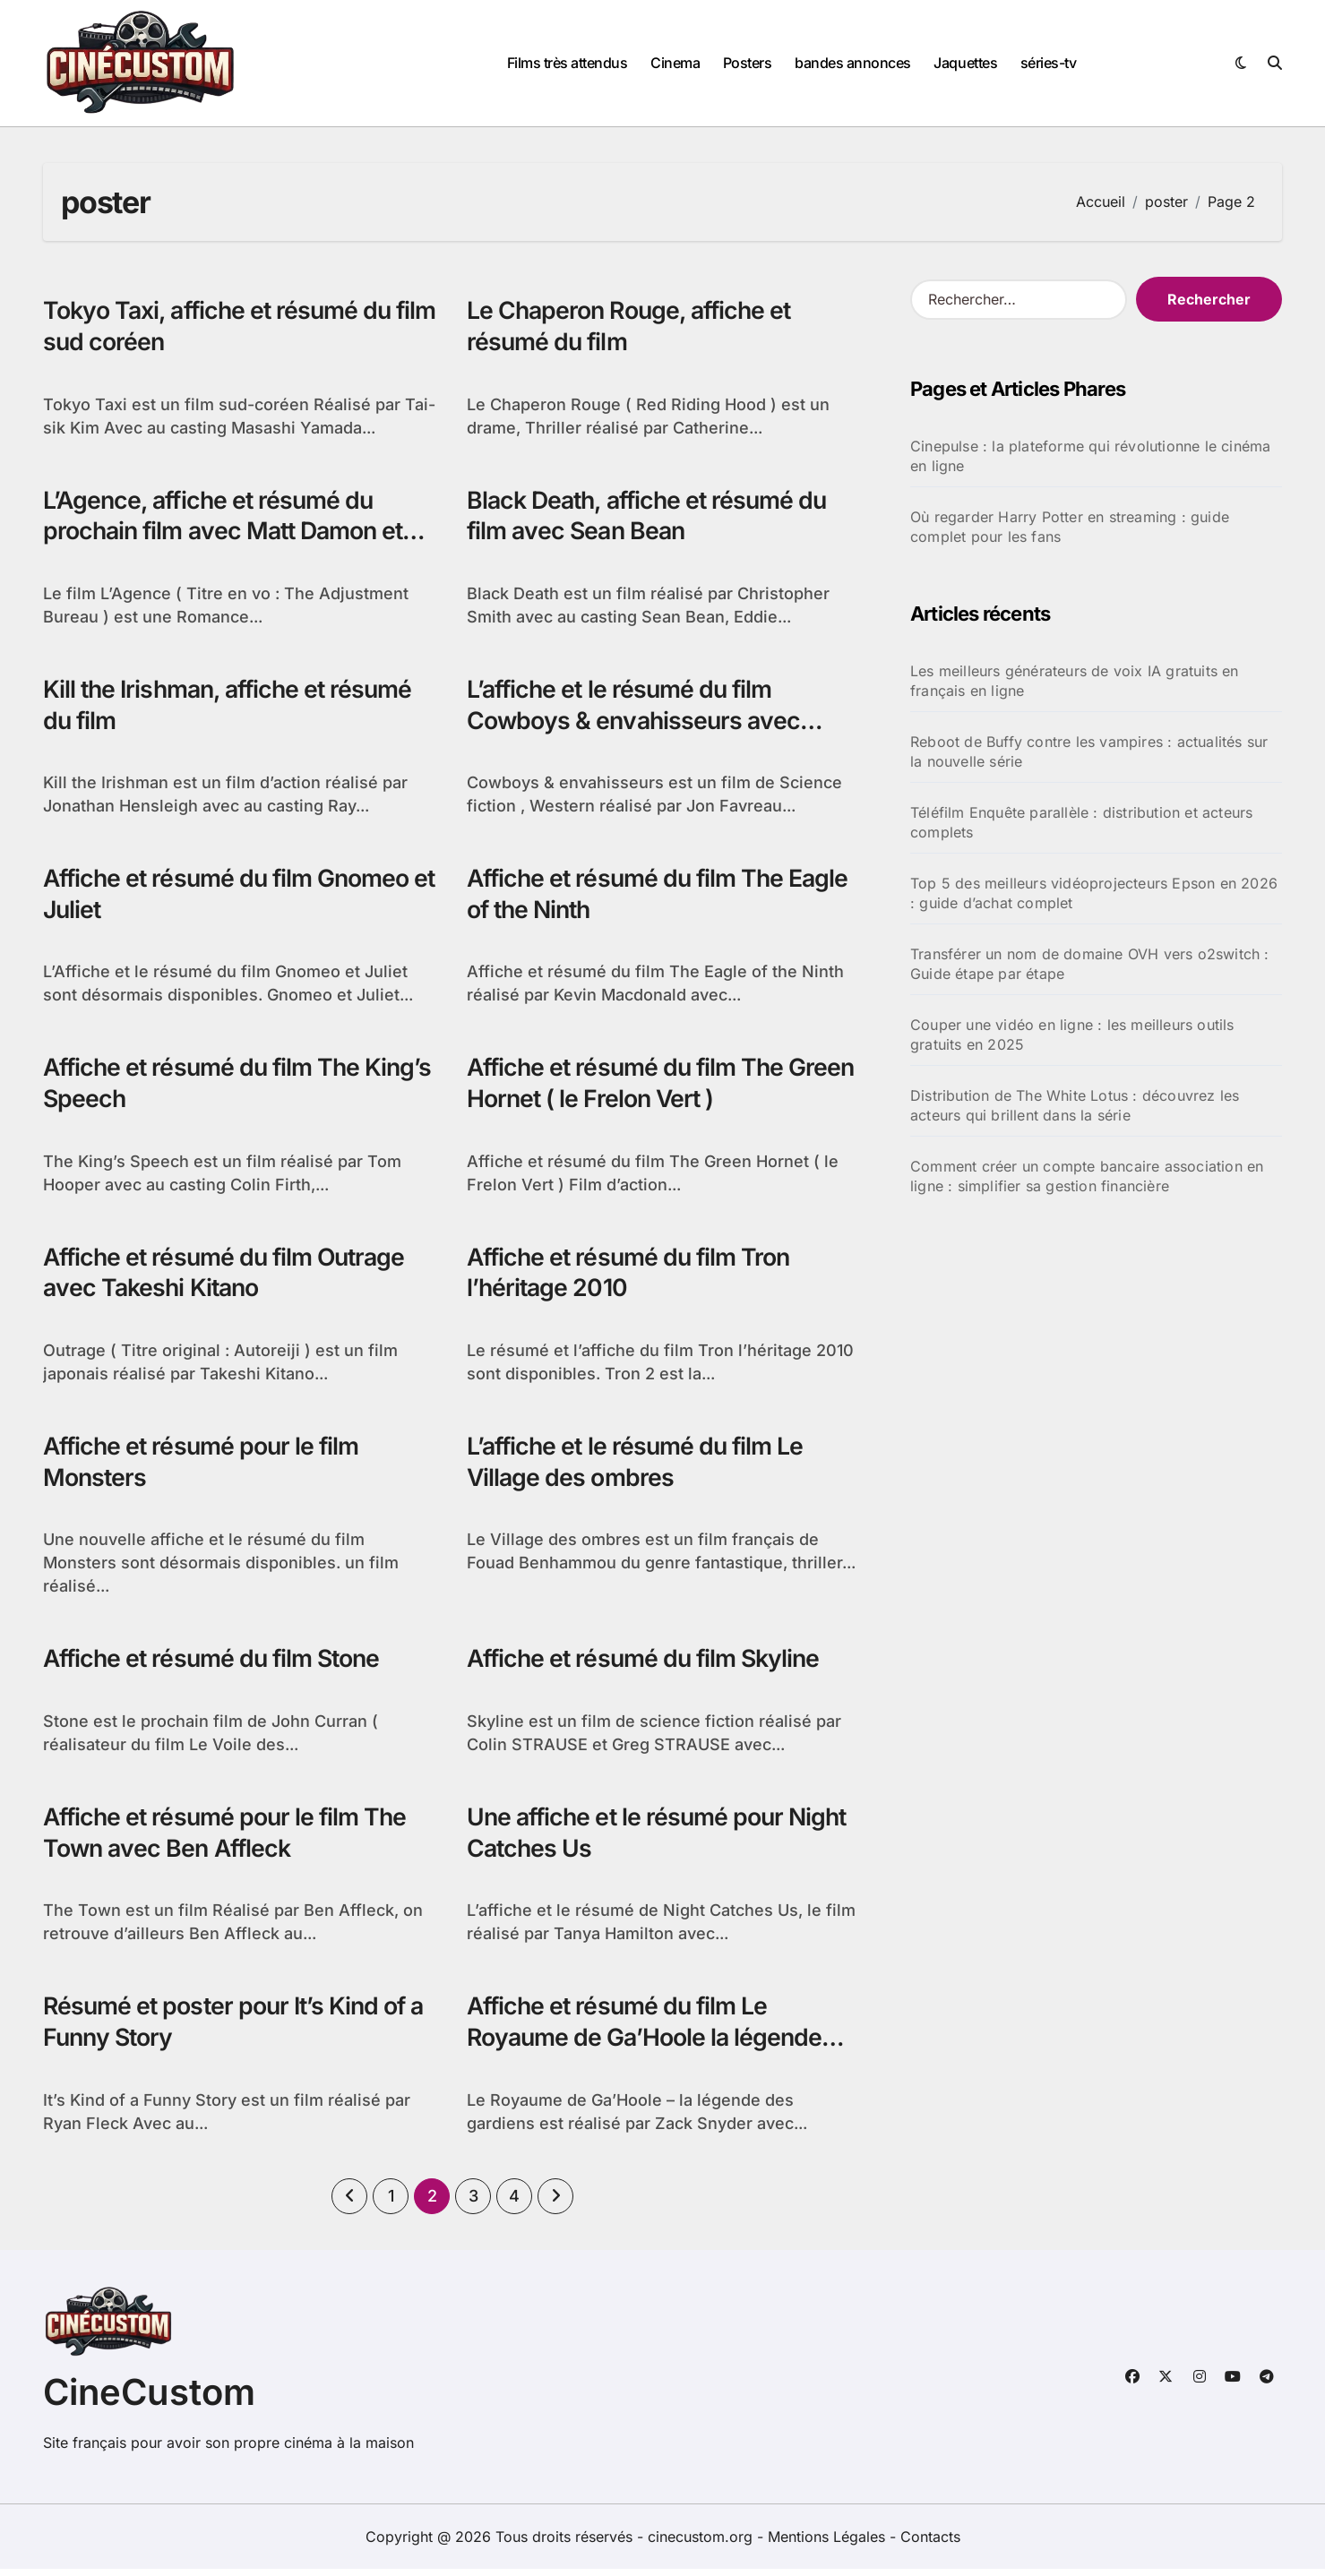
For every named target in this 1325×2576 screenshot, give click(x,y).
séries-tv (1048, 63)
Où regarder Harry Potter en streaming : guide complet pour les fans (1069, 526)
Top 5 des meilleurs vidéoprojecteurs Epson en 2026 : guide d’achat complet (1094, 893)
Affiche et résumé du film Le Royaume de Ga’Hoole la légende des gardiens (647, 2044)
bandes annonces (853, 63)
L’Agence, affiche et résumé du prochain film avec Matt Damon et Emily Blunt (228, 532)
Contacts (930, 2544)
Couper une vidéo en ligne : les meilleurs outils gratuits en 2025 (1072, 1034)
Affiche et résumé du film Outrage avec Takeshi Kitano (229, 1276)
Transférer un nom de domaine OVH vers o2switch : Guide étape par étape (1089, 964)
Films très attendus (567, 63)
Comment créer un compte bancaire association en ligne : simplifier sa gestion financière (1086, 1176)
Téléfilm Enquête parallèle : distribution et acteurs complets (1081, 822)
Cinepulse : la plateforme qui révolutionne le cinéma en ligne (1090, 456)
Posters (747, 63)
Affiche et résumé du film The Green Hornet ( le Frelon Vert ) (629, 1086)
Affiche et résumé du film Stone (216, 1664)
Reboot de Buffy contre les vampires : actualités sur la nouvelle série (1089, 751)
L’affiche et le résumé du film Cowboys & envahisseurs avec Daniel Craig (636, 722)
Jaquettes (965, 63)
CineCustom (149, 2399)
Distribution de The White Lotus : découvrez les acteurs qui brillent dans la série (1074, 1105)
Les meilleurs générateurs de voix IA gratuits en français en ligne (1074, 681)
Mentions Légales (829, 2544)
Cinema (675, 63)
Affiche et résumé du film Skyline (647, 1664)
